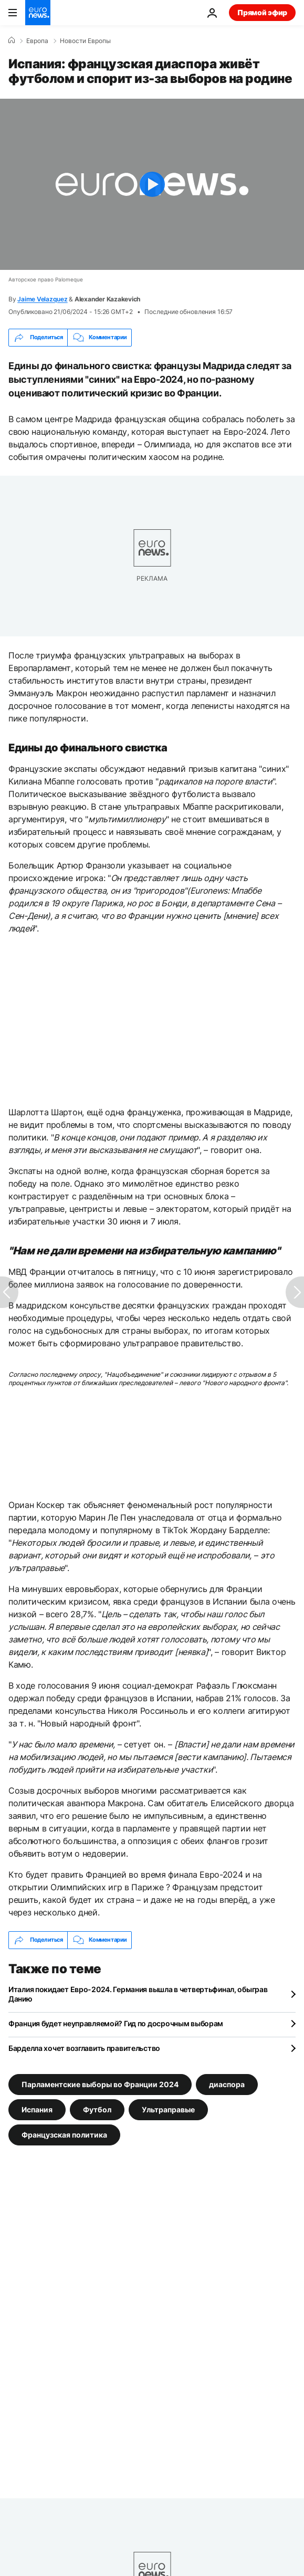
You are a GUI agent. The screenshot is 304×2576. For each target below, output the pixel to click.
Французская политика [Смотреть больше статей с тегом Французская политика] (64, 2134)
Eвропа (37, 41)
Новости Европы (85, 41)
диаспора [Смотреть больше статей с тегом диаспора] (227, 2083)
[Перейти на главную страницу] (37, 12)
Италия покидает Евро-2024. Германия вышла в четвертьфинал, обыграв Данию (138, 1994)
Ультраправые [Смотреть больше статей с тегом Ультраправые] (168, 2108)
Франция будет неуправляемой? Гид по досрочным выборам (115, 2023)
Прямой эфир (262, 12)
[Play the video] (152, 184)
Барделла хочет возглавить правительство (84, 2048)
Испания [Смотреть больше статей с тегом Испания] (37, 2108)
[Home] (11, 40)
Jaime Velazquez (42, 299)
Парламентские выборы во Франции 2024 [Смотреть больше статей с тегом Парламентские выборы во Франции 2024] (100, 2083)
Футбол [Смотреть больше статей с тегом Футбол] (97, 2108)
